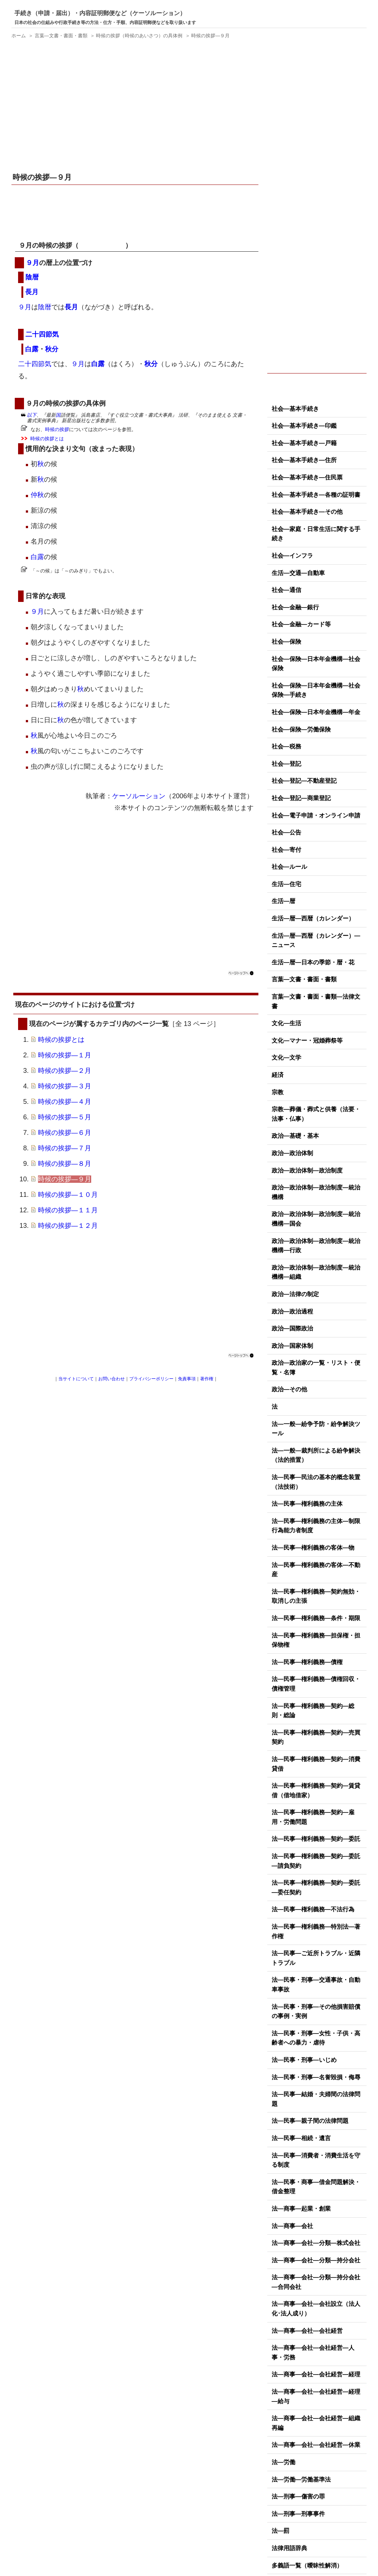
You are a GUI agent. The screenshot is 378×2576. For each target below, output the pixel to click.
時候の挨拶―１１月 (68, 1210)
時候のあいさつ (102, 245)
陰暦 (32, 277)
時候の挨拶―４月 (64, 1101)
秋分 (51, 349)
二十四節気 (42, 334)
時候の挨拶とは (47, 438)
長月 (31, 292)
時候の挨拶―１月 (64, 1055)
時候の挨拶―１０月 (68, 1194)
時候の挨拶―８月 (64, 1163)
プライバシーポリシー (151, 1378)
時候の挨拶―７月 (64, 1148)
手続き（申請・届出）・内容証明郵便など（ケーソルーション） (100, 13)
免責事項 (187, 1378)
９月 (32, 262)
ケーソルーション (138, 796)
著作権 (206, 1378)
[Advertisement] (136, 106)
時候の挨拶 (57, 429)
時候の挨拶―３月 (64, 1086)
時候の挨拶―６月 (64, 1132)
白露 (31, 349)
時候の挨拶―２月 (64, 1070)
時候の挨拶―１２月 (68, 1225)
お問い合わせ (111, 1378)
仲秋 (37, 495)
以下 (32, 415)
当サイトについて (76, 1378)
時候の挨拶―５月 (64, 1117)
